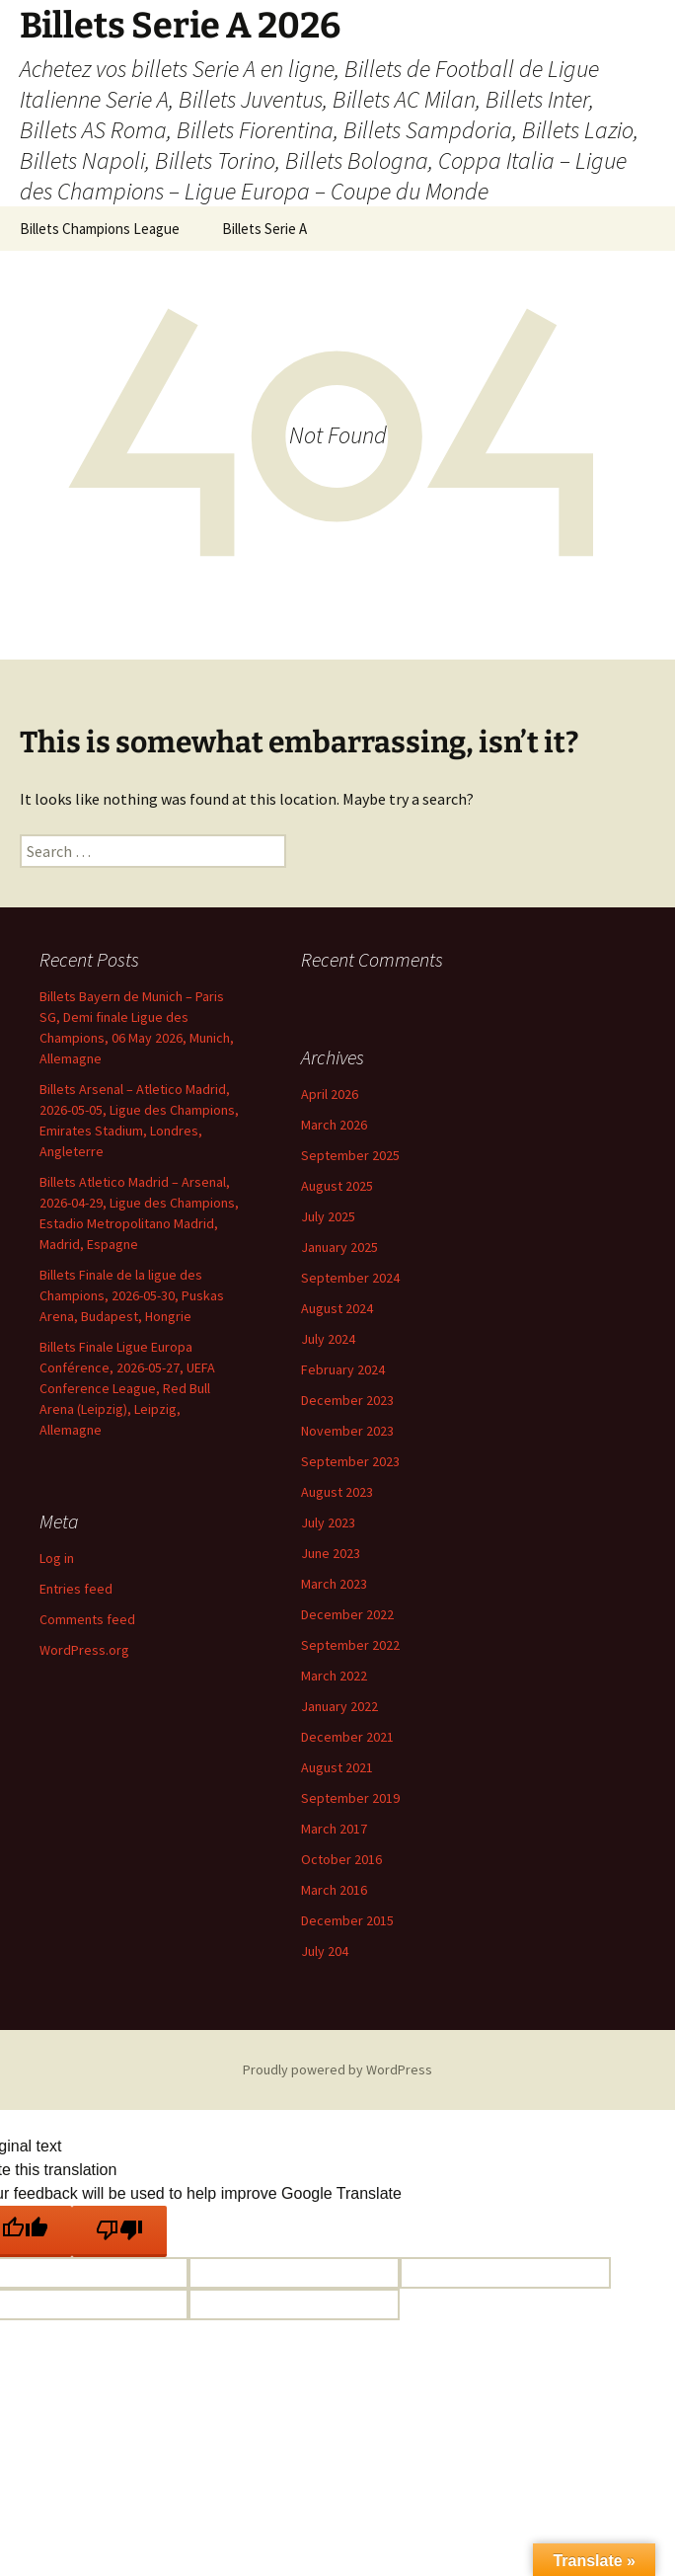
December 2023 (347, 1400)
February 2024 (343, 1369)
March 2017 (334, 1828)
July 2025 (328, 1216)
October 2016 (341, 1859)
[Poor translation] (119, 2231)
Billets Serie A (264, 228)
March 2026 (334, 1124)
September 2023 (350, 1461)
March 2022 (334, 1675)
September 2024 (350, 1278)
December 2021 (347, 1737)
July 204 (324, 1951)
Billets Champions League (100, 228)
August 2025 (337, 1186)
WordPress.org (84, 1650)
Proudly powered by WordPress (337, 2069)
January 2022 (339, 1706)
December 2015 (347, 1920)
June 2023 (330, 1553)
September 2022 (350, 1645)
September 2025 (350, 1155)
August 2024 (337, 1308)
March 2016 (334, 1890)
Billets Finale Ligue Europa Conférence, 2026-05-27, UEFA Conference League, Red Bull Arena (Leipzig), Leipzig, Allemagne (127, 1388)
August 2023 (337, 1492)
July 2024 (328, 1339)
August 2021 (337, 1767)
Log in (56, 1558)
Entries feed (75, 1589)
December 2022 (347, 1614)
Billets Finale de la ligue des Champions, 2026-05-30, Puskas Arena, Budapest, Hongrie (131, 1295)
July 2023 (328, 1522)
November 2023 (347, 1431)
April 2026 (329, 1094)
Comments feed (87, 1619)
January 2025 (339, 1247)
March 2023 (334, 1584)
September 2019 (350, 1798)
